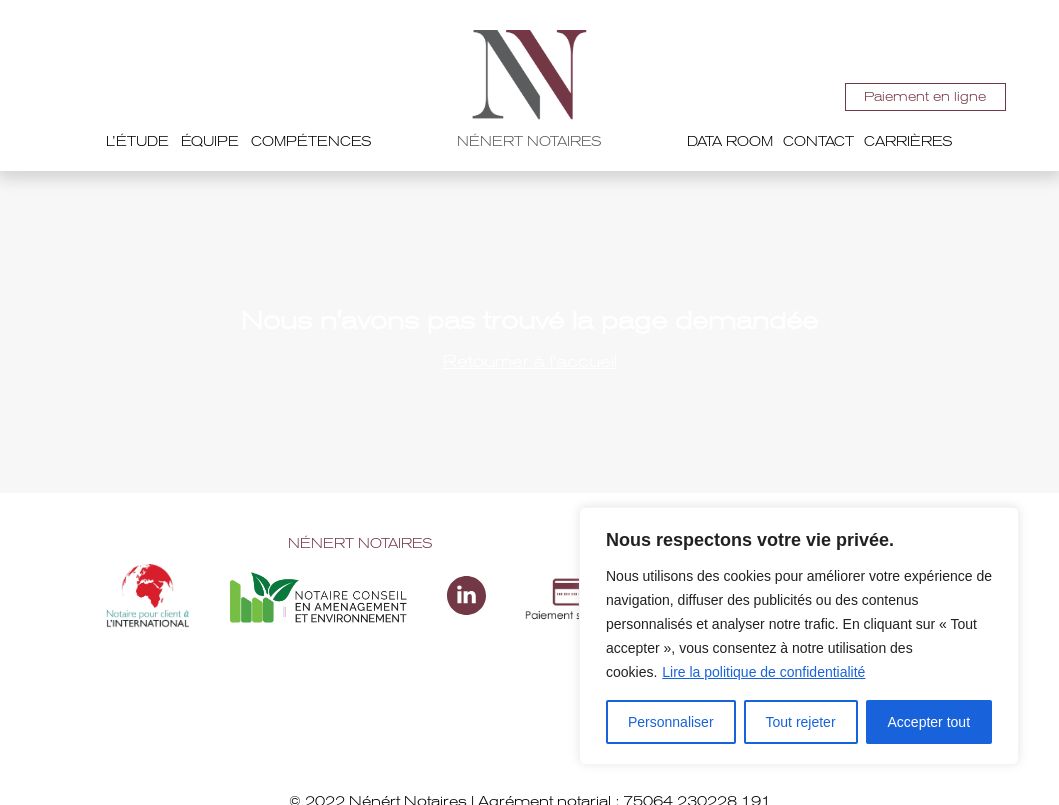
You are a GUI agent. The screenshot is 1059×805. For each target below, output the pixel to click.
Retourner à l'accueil (530, 361)
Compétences (311, 141)
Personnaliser (671, 722)
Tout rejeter (801, 722)
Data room (730, 141)
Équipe (210, 141)
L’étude (137, 141)
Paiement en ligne (922, 96)
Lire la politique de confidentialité (763, 672)
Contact (818, 141)
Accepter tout (929, 722)
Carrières (908, 141)
